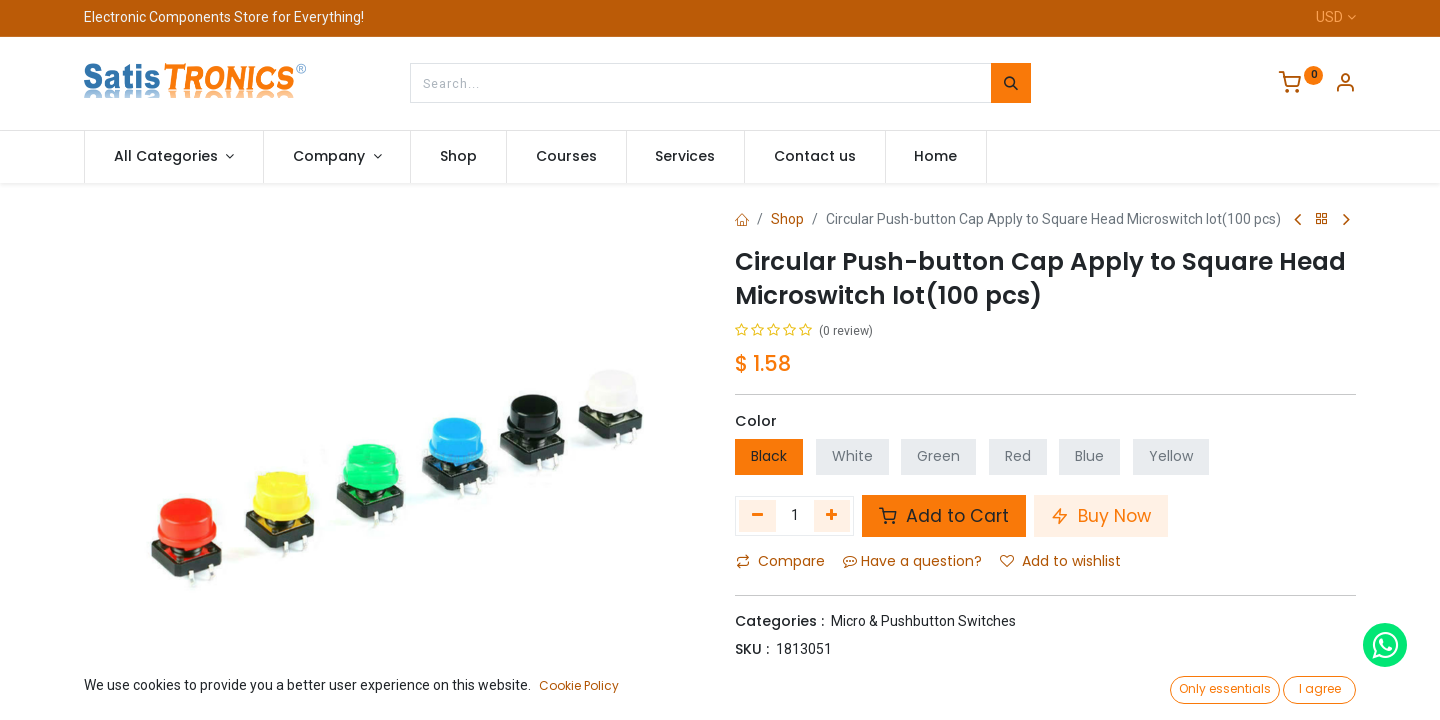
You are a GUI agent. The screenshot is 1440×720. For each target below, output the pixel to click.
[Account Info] (1345, 85)
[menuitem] (458, 157)
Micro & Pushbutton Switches (923, 621)
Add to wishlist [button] (1060, 561)
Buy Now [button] (1101, 516)
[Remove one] (757, 516)
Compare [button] (780, 561)
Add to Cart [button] (944, 516)
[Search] (1011, 83)
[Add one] (832, 516)
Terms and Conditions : (819, 704)
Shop (787, 219)
